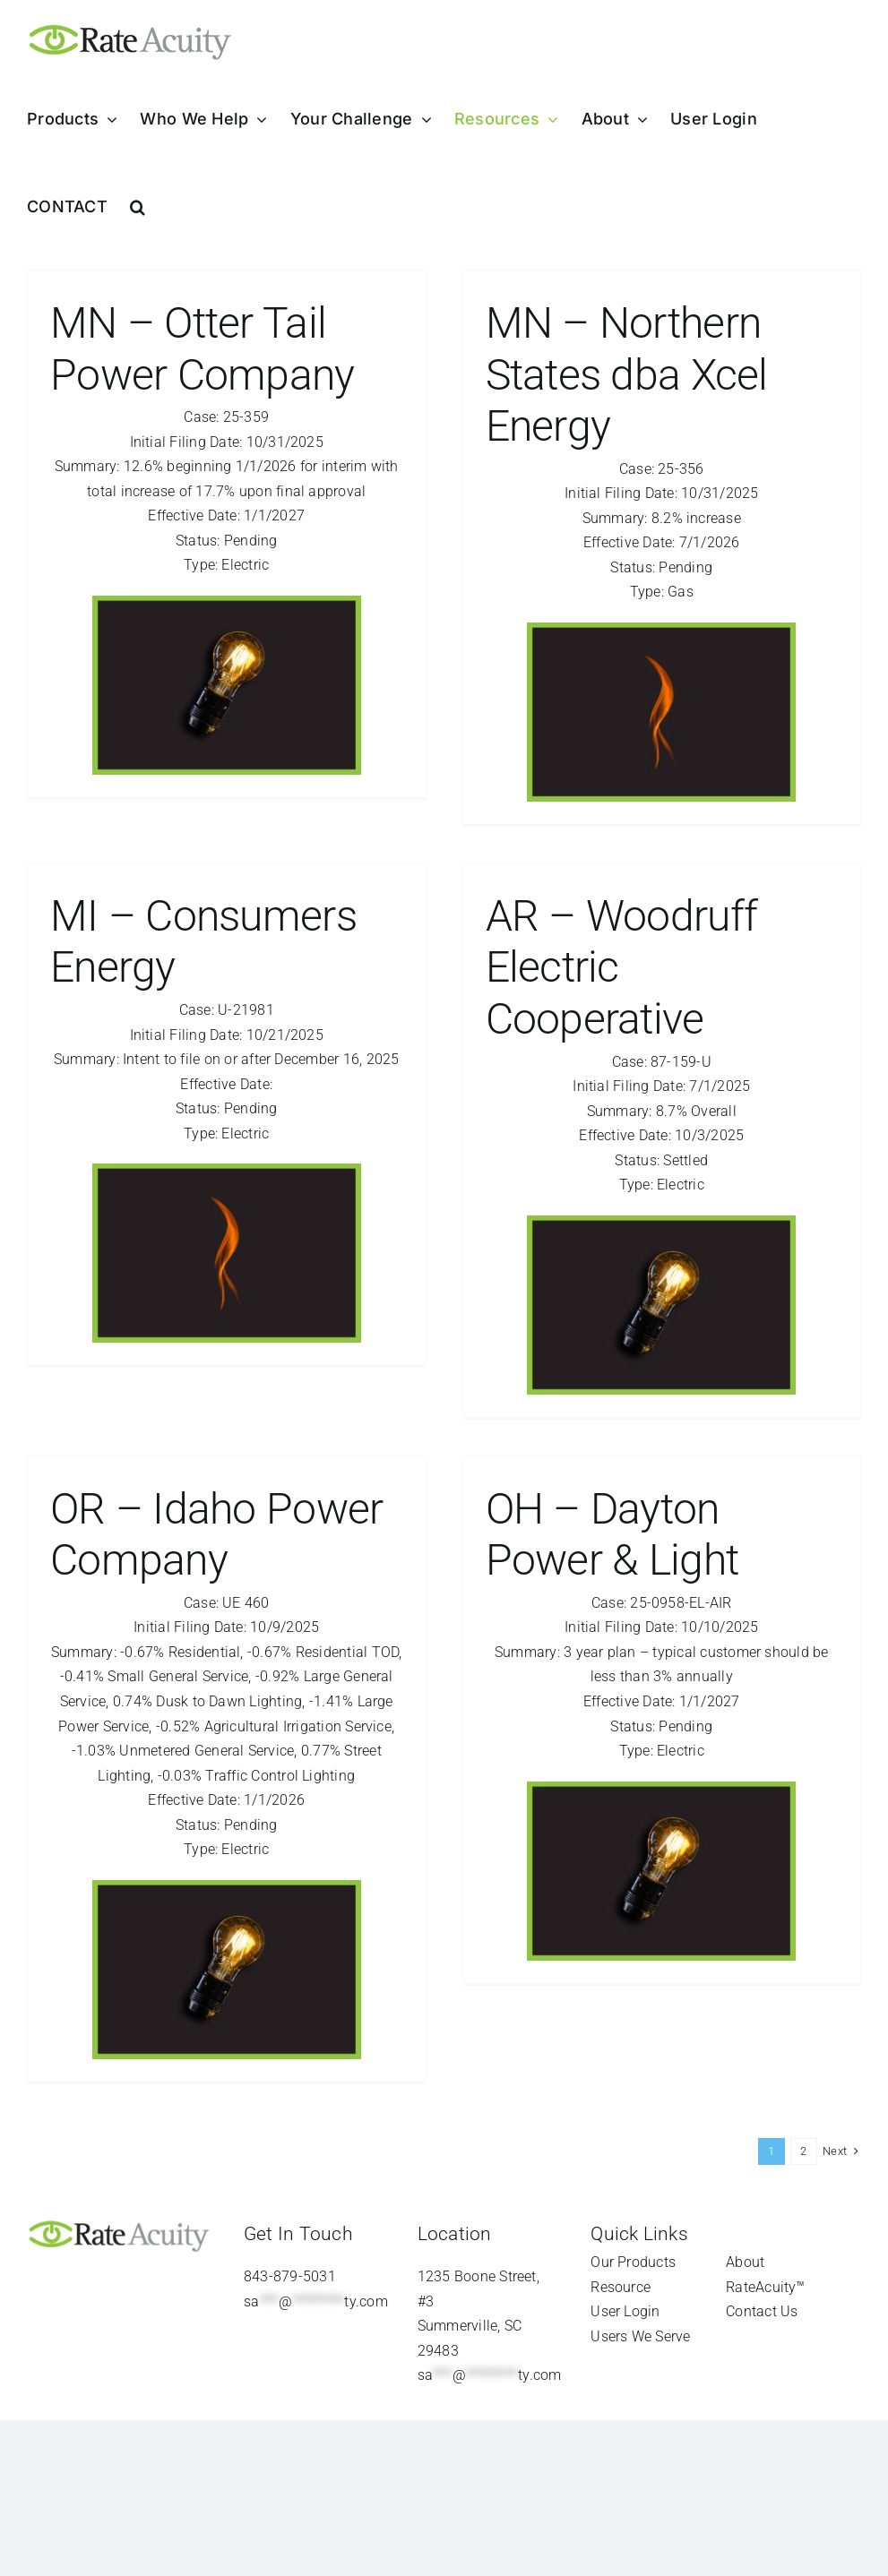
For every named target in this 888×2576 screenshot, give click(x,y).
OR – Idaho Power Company (216, 1534)
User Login (625, 2311)
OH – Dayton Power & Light (612, 1534)
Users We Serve (640, 2336)
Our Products (633, 2262)
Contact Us (761, 2311)
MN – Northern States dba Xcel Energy (627, 374)
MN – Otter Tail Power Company (202, 348)
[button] (137, 207)
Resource (621, 2287)
